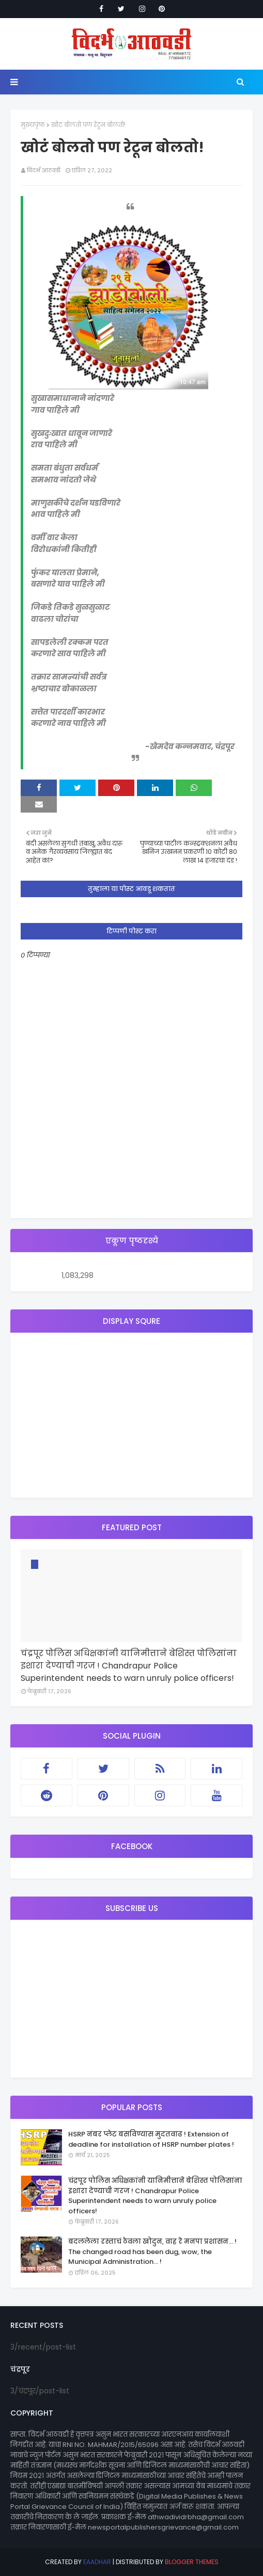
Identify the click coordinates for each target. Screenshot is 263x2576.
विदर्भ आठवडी (43, 170)
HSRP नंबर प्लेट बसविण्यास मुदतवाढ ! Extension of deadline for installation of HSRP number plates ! (151, 2139)
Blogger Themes (192, 2561)
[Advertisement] (131, 1415)
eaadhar (97, 2561)
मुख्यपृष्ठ (33, 124)
